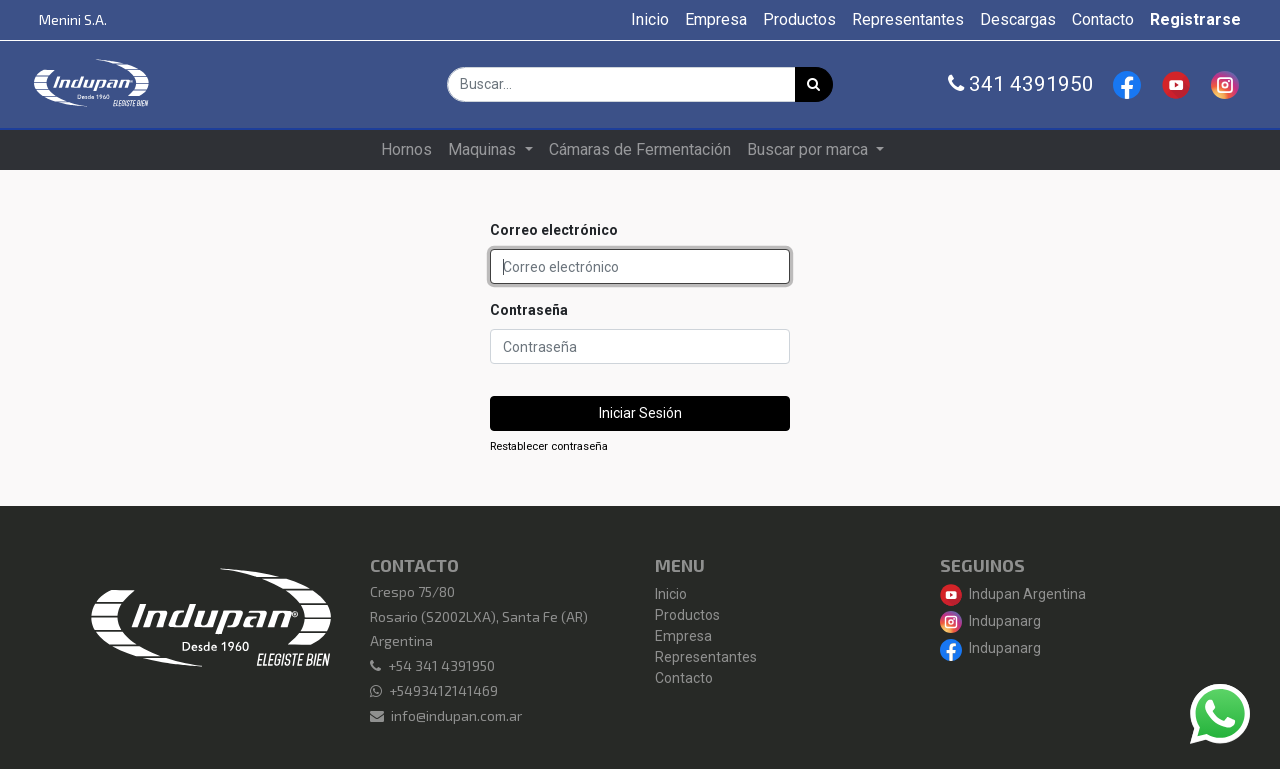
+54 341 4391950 (441, 665)
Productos (687, 615)
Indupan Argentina (1013, 594)
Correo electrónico (554, 230)
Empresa (683, 636)
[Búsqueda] (814, 84)
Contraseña (529, 310)
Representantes (706, 657)
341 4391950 (1021, 84)
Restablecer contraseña (549, 446)
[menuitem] (650, 20)
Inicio (671, 594)
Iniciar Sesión (640, 413)
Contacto (684, 678)
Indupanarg (990, 621)
